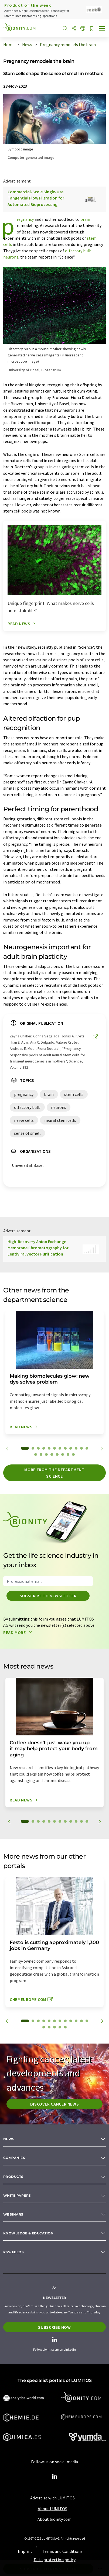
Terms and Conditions (62, 2551)
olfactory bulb (78, 250)
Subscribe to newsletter (48, 1595)
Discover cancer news (54, 2104)
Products (13, 2177)
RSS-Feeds (13, 2252)
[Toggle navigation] (102, 29)
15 (46, 1454)
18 (62, 1454)
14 (41, 1454)
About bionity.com (54, 2519)
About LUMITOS (52, 2508)
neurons (10, 257)
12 (87, 1448)
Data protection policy (55, 2559)
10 (76, 1448)
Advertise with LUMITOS (52, 2498)
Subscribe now (54, 2327)
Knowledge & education (28, 2233)
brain (85, 219)
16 (51, 1454)
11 (81, 1448)
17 (57, 1454)
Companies (14, 2158)
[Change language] (83, 29)
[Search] (65, 29)
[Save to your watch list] (92, 29)
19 (68, 1454)
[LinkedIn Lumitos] (54, 2476)
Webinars (13, 2214)
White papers (17, 2195)
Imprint (25, 2551)
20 (73, 1454)
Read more (18, 1632)
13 (35, 1454)
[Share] (74, 29)
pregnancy (25, 219)
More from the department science (54, 1473)
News (9, 2139)
